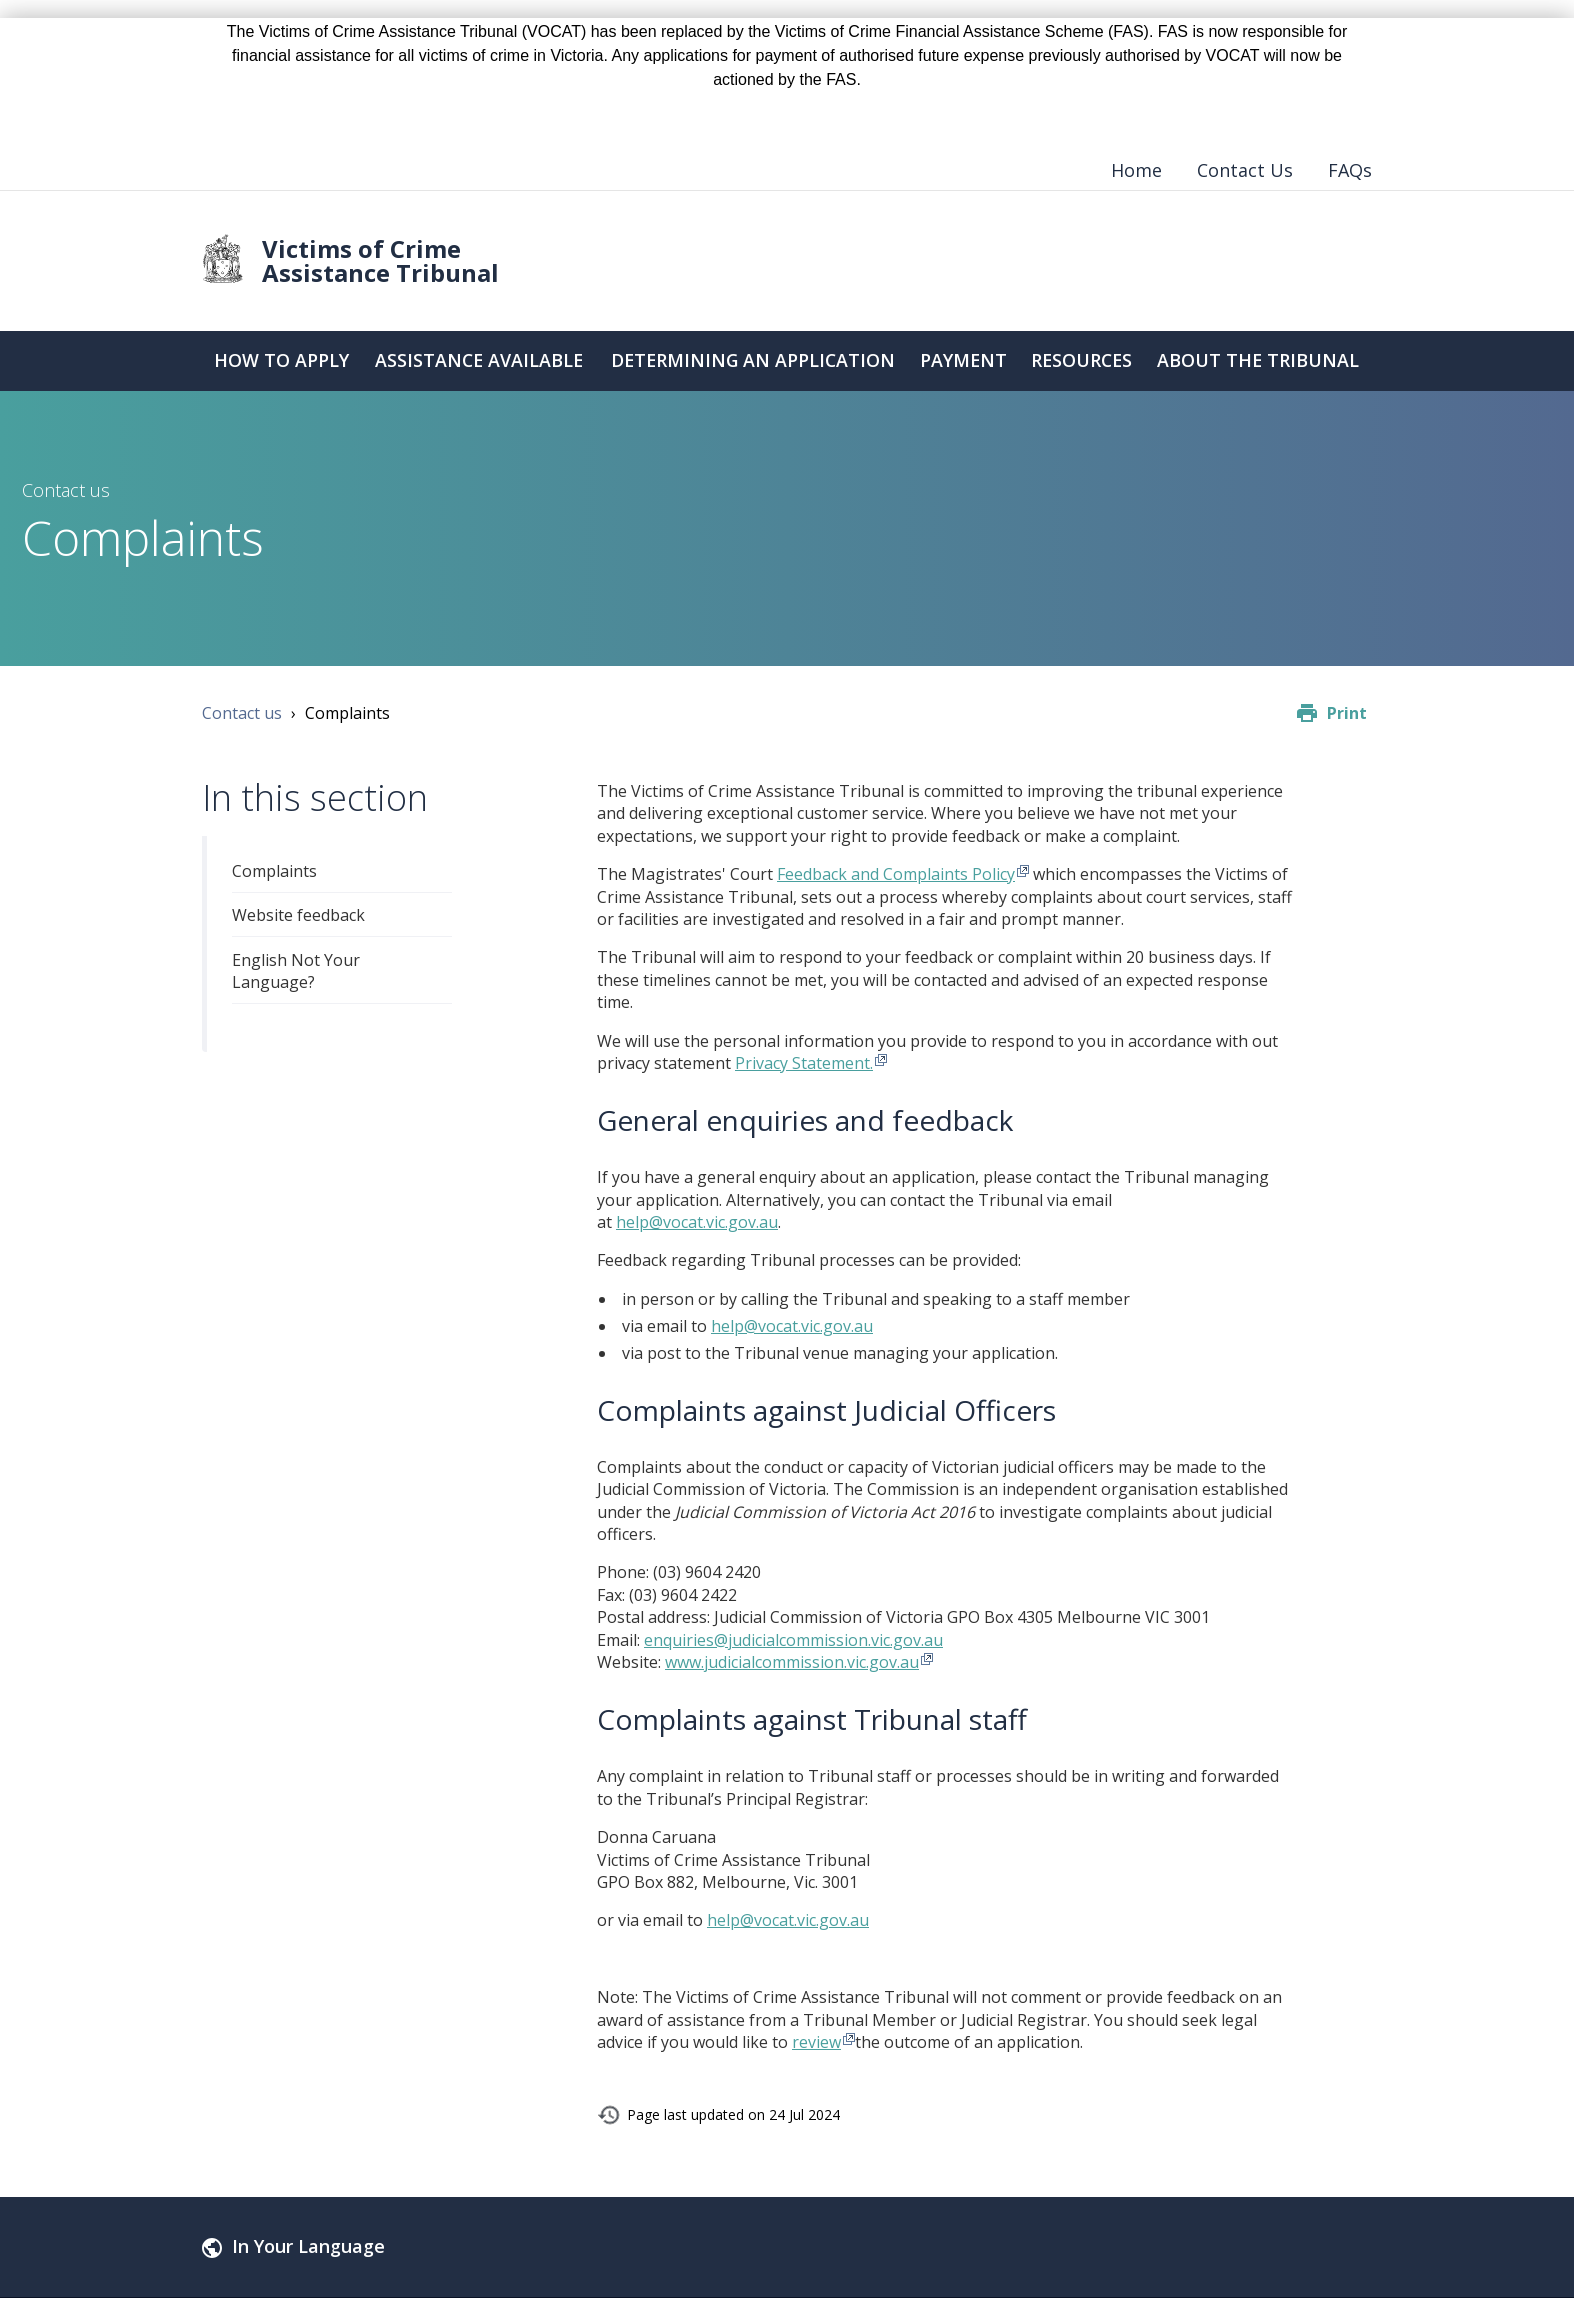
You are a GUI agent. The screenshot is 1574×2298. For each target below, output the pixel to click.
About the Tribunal (1258, 361)
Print (1347, 713)
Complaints (274, 871)
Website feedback (298, 915)
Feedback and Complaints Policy (896, 874)
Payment (964, 361)
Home (1136, 170)
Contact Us (1245, 170)
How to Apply (280, 361)
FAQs (1350, 170)
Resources (1082, 361)
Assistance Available (477, 361)
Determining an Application (752, 361)
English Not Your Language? (296, 971)
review (816, 2042)
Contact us (242, 713)
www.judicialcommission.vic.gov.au (792, 1662)
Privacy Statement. (804, 1063)
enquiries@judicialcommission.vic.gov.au (793, 1640)
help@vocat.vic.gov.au (697, 1222)
